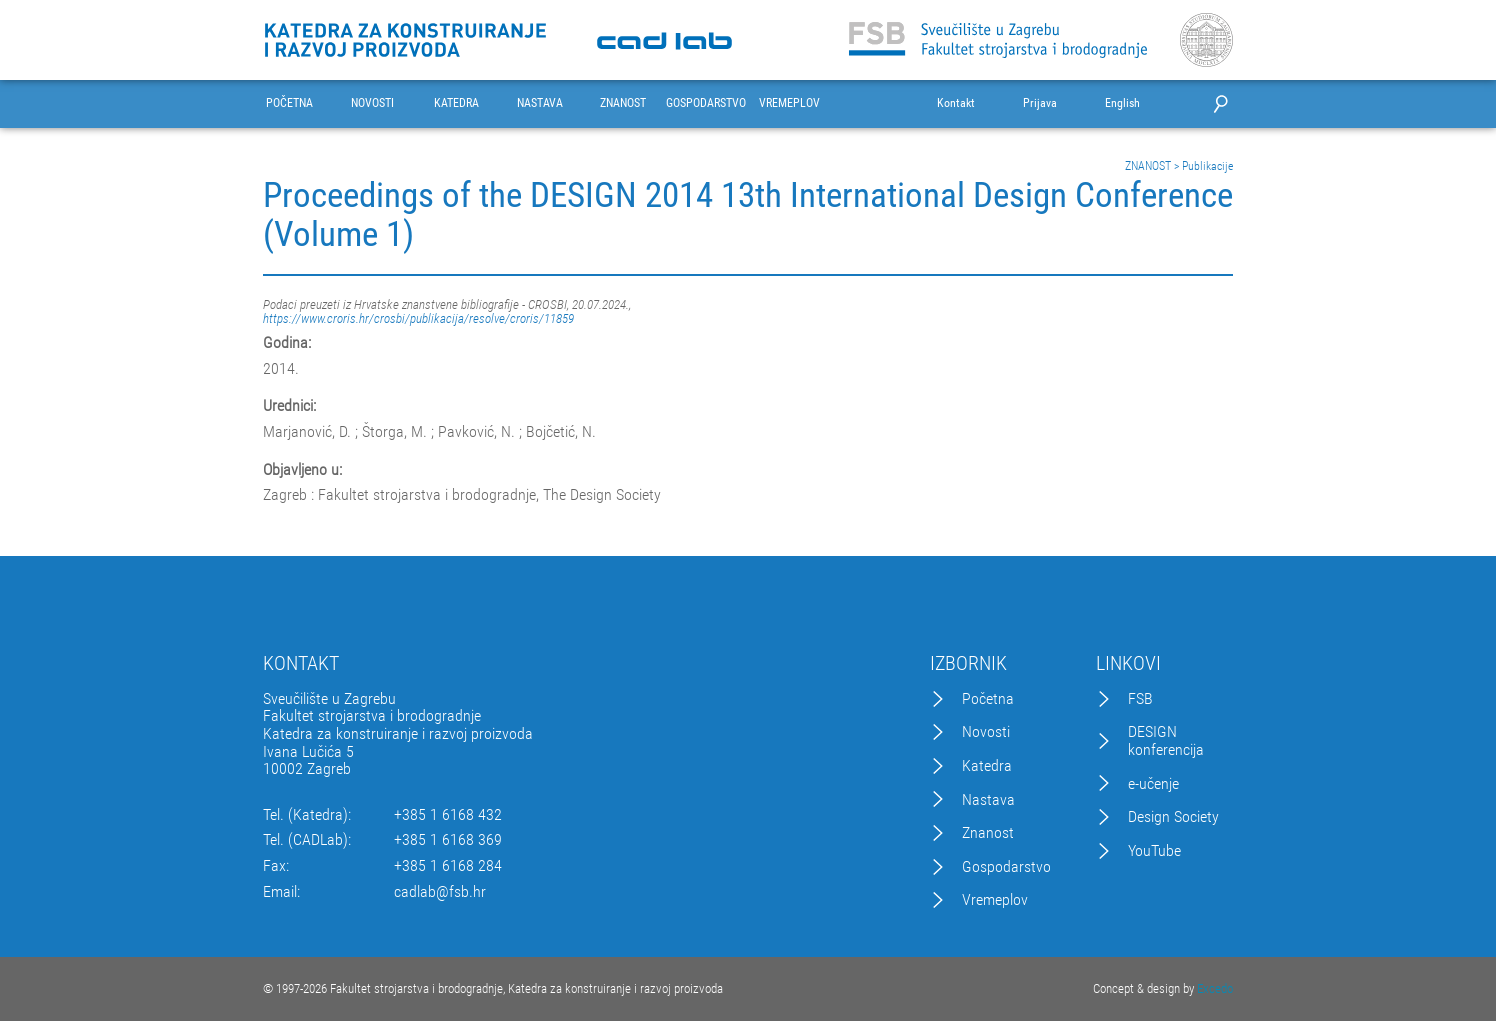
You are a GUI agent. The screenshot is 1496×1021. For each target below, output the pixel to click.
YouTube (1154, 851)
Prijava (1040, 103)
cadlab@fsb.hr (440, 892)
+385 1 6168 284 (448, 866)
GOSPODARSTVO (706, 103)
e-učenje (1153, 784)
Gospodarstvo (1006, 867)
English (1122, 103)
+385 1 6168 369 (448, 840)
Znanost (988, 833)
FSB (1140, 699)
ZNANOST (623, 103)
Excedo (1215, 988)
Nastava (988, 800)
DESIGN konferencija (1166, 740)
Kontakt (956, 103)
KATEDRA (456, 103)
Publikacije (1207, 166)
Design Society (1173, 817)
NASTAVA (540, 103)
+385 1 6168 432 (448, 815)
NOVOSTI (372, 103)
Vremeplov (995, 900)
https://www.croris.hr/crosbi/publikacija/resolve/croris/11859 (418, 318)
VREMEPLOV (789, 103)
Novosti (986, 732)
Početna (988, 699)
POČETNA (289, 103)
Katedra (987, 766)
